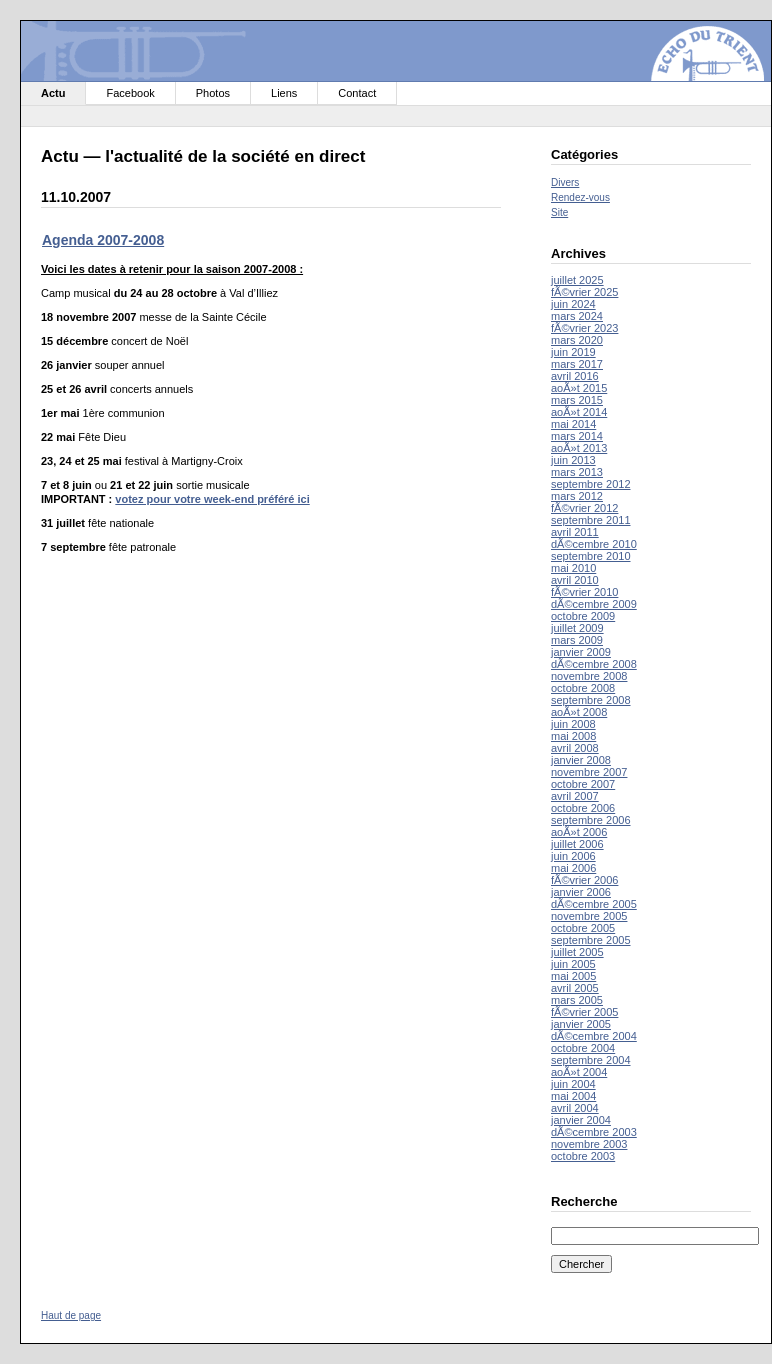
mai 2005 (573, 976)
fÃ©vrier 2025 (584, 292)
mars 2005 (577, 1000)
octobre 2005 (583, 928)
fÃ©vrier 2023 (584, 328)
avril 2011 (575, 532)
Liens (284, 93)
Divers (565, 182)
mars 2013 (577, 472)
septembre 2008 (591, 700)
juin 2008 (573, 724)
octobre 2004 (583, 1048)
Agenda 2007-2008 (103, 240)
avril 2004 (575, 1108)
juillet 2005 (577, 952)
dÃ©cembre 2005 (594, 904)
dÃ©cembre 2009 (594, 604)
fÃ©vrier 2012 (584, 508)
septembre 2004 (591, 1060)
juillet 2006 (577, 844)
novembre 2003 (589, 1144)
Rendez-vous (580, 197)
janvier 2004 (581, 1120)
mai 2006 (573, 868)
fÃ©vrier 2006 (584, 880)
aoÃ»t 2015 (579, 388)
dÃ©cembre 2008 (594, 664)
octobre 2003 (583, 1156)
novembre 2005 (589, 916)
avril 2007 (575, 796)
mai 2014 (573, 424)
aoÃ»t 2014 (579, 412)
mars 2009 (577, 640)
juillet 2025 (577, 280)
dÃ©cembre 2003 (594, 1132)
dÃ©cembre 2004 (594, 1036)
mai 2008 (573, 736)
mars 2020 (577, 340)
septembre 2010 (591, 556)
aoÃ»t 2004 (579, 1072)
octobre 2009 (583, 616)
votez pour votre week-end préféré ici (212, 499)
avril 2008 (575, 748)
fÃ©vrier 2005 (584, 1012)
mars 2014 (577, 436)
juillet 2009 (577, 628)
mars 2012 (577, 496)
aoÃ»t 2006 (579, 832)
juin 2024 (573, 304)
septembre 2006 (591, 820)
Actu (53, 93)
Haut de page (71, 1315)
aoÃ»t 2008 (579, 712)
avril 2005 (575, 988)
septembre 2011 (591, 520)
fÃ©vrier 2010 (584, 592)
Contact (357, 93)
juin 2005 (573, 964)
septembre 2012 (591, 484)
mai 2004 (573, 1096)
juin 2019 (573, 352)
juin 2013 (573, 460)
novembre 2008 (589, 676)
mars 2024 (577, 316)
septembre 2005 (591, 940)
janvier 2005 (581, 1024)
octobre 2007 (583, 784)
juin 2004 (573, 1084)
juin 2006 (573, 856)
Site (559, 212)
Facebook (130, 93)
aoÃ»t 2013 (579, 448)
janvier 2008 (581, 760)
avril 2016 (575, 376)
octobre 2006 (583, 808)
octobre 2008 (583, 688)
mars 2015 (577, 400)
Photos (213, 93)
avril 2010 (575, 580)
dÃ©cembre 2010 (594, 544)
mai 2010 (573, 568)
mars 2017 (577, 364)
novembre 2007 (589, 772)
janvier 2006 (581, 892)
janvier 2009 (581, 652)
